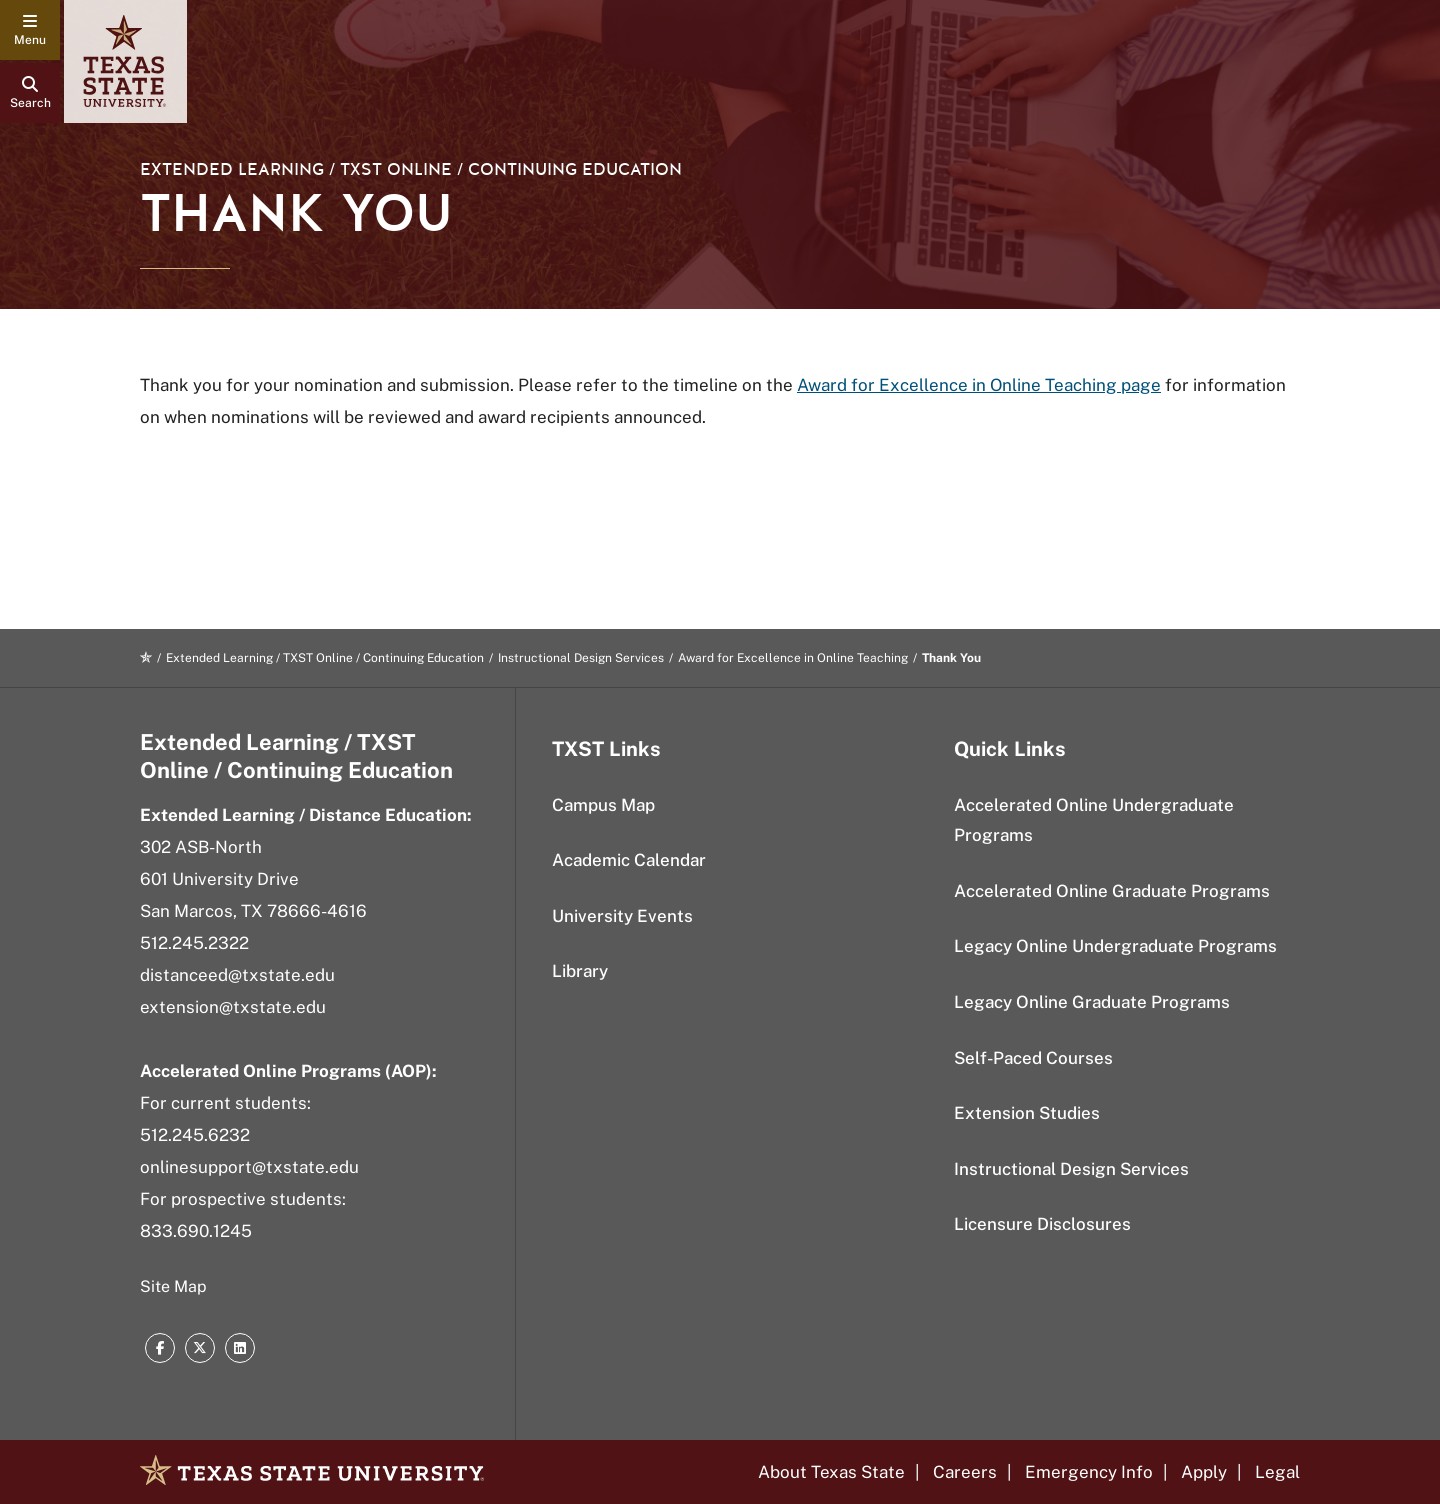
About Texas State (831, 1472)
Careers (965, 1472)
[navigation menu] (30, 30)
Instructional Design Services (581, 658)
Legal (1277, 1472)
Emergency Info (1089, 1472)
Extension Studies (1027, 1113)
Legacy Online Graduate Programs (1092, 1002)
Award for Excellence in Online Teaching (793, 658)
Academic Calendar (629, 860)
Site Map (173, 1286)
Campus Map (603, 805)
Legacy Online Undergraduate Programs (1115, 946)
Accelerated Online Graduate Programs (1112, 891)
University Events (622, 916)
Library (580, 971)
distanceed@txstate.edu (237, 975)
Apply (1204, 1472)
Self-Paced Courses (1033, 1058)
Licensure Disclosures (1042, 1224)
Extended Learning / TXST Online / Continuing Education (411, 169)
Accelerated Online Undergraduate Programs (1094, 820)
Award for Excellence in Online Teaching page (979, 385)
